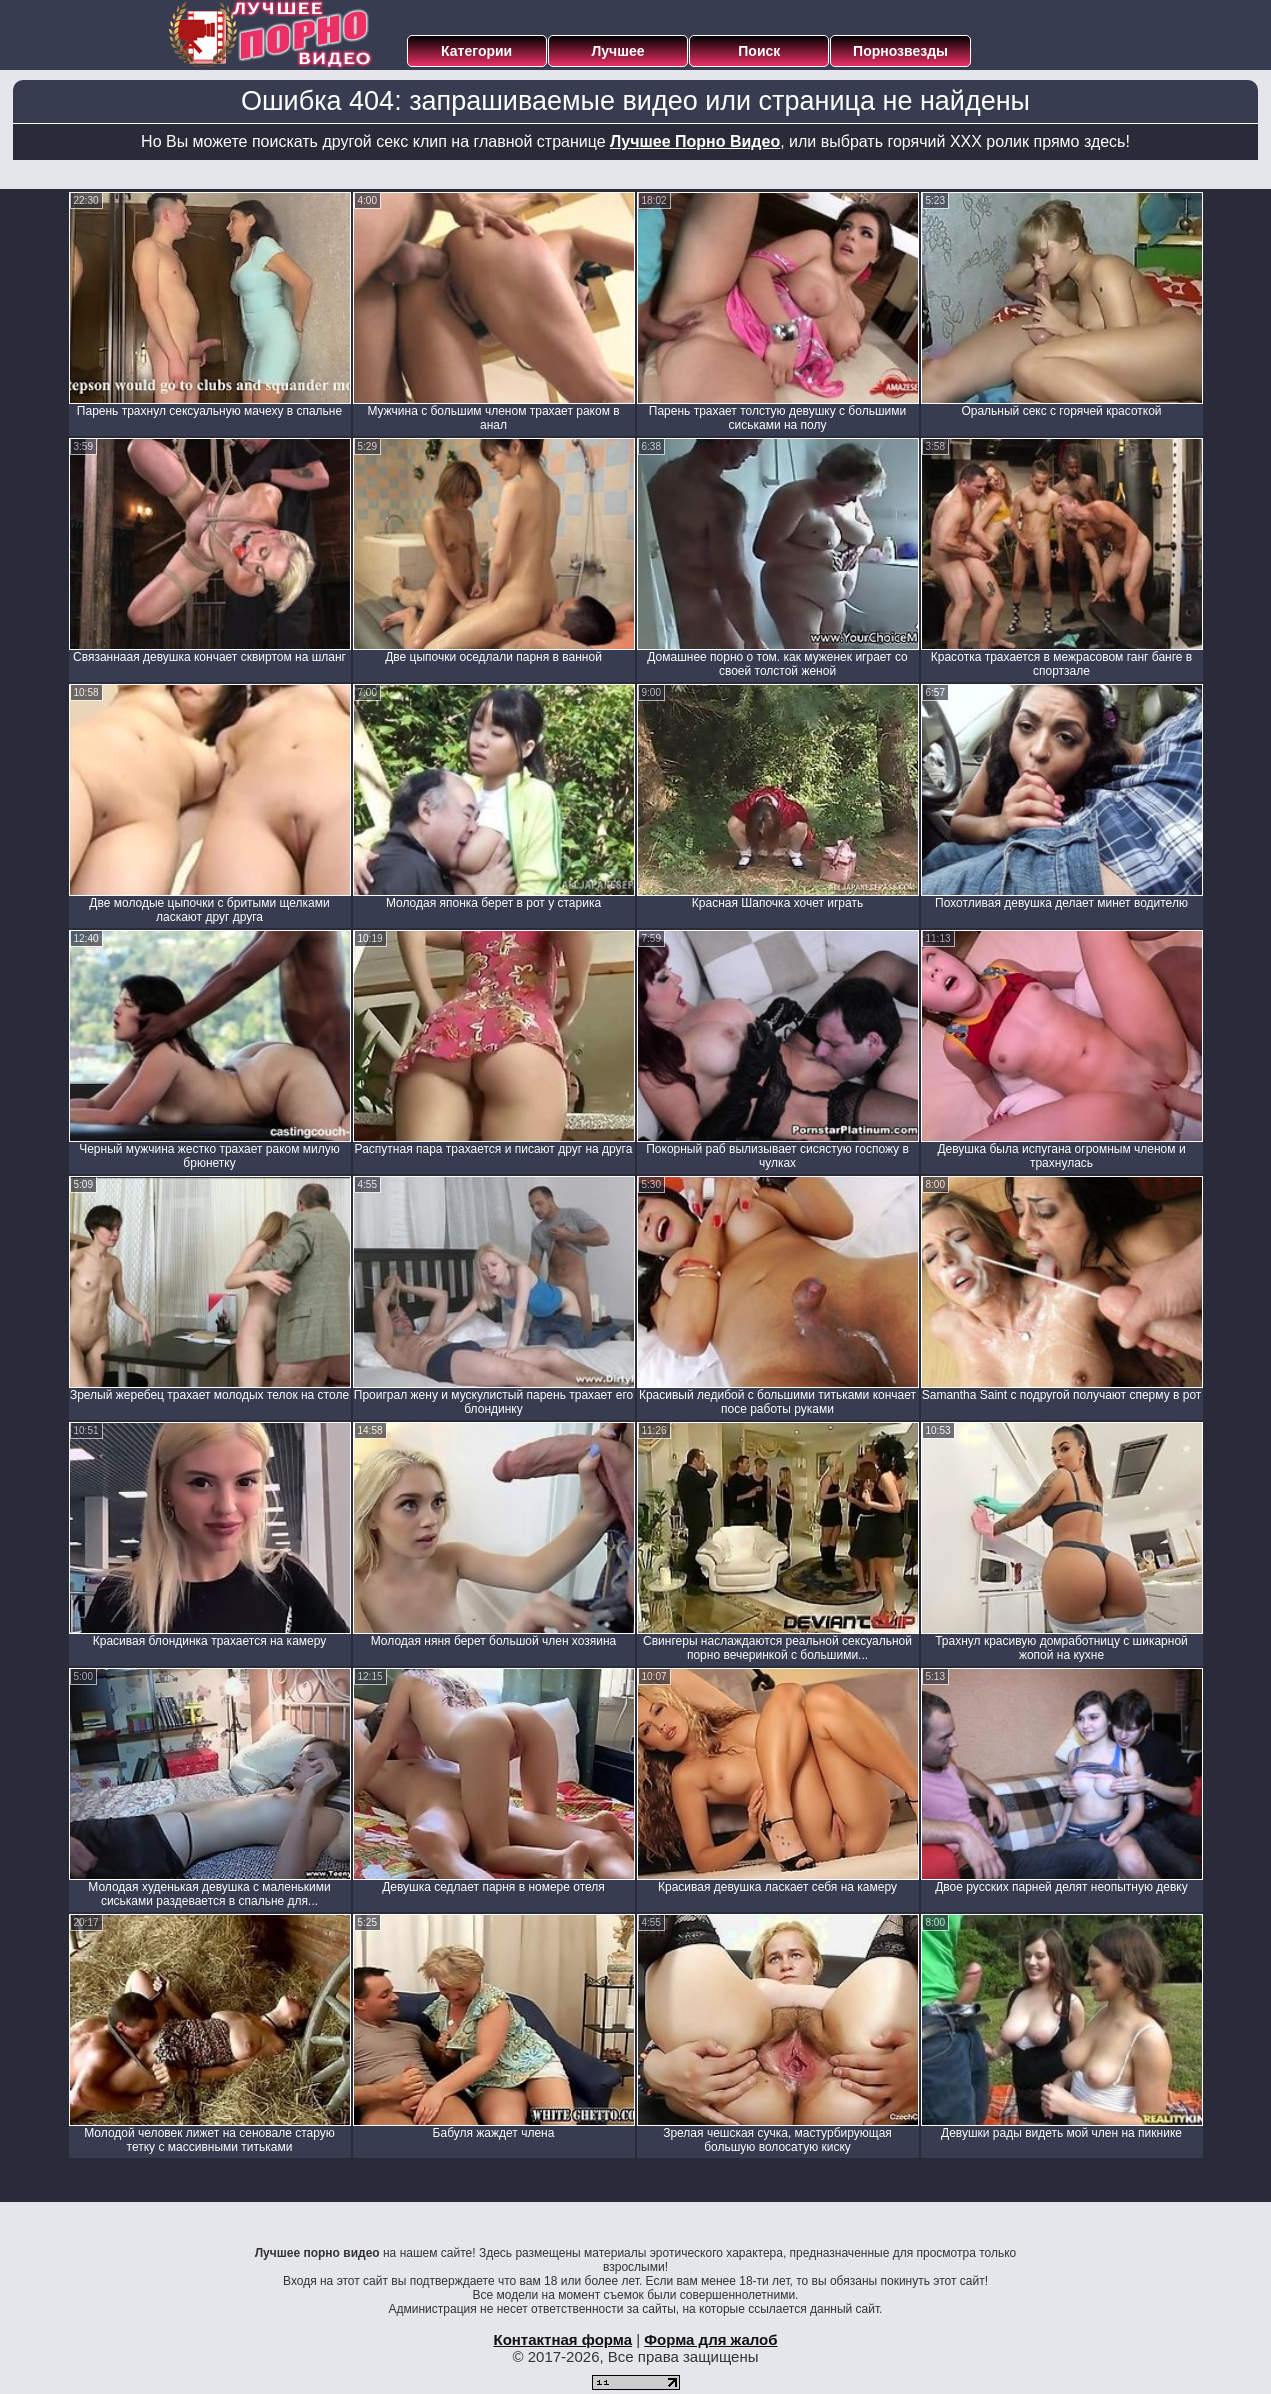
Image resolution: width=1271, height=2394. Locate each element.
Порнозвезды (900, 51)
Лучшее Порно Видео (695, 141)
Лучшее (617, 51)
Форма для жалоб (710, 2339)
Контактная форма (562, 2339)
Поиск (759, 51)
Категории (476, 51)
